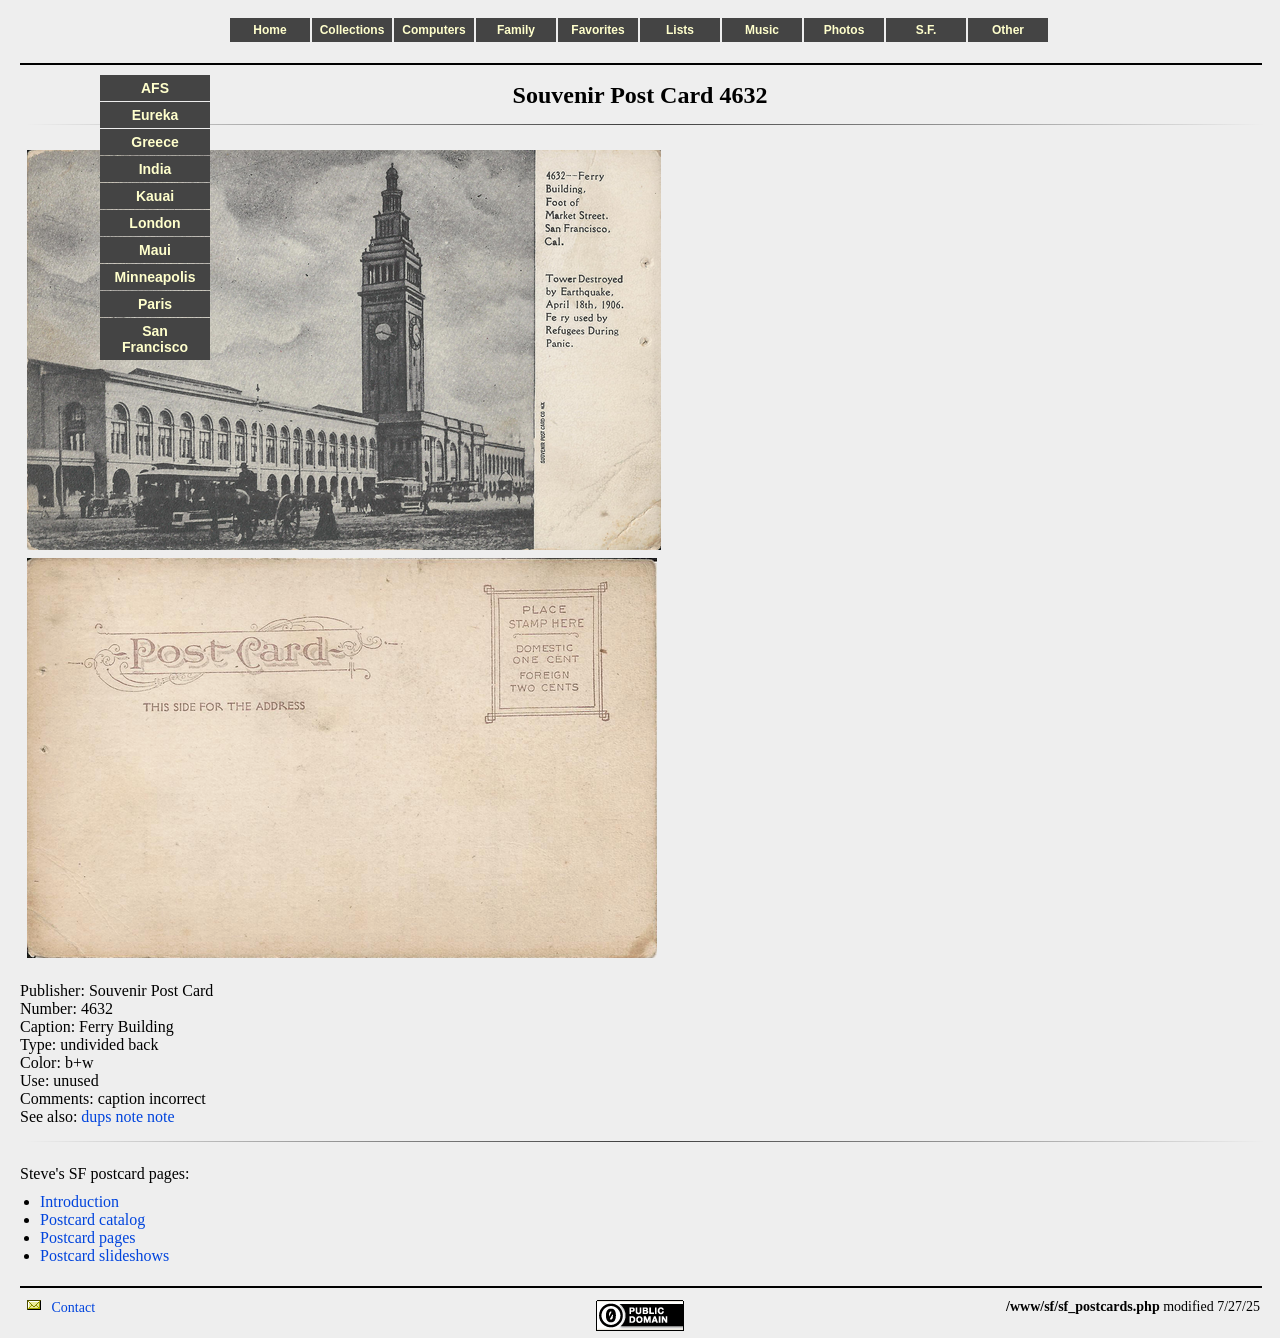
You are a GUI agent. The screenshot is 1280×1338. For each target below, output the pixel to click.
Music (762, 30)
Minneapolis (155, 277)
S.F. (926, 30)
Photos (844, 30)
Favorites (597, 30)
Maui (155, 250)
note (130, 1116)
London (154, 223)
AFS (155, 88)
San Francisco (155, 339)
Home (269, 30)
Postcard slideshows (104, 1255)
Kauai (155, 196)
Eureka (155, 115)
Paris (155, 304)
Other (1008, 30)
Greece (154, 142)
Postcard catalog (92, 1219)
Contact (74, 1307)
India (155, 169)
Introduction (79, 1201)
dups (96, 1116)
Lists (680, 30)
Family (516, 30)
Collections (352, 30)
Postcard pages (88, 1237)
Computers (433, 30)
